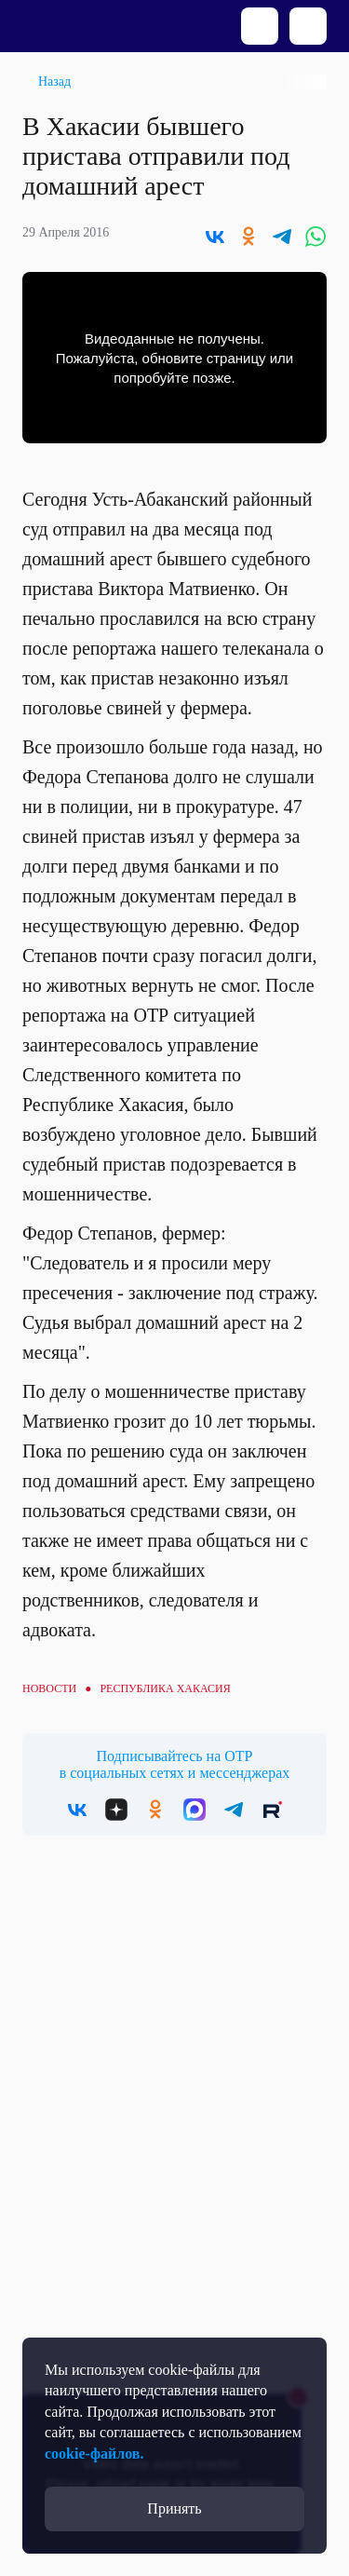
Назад (54, 81)
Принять (174, 2508)
